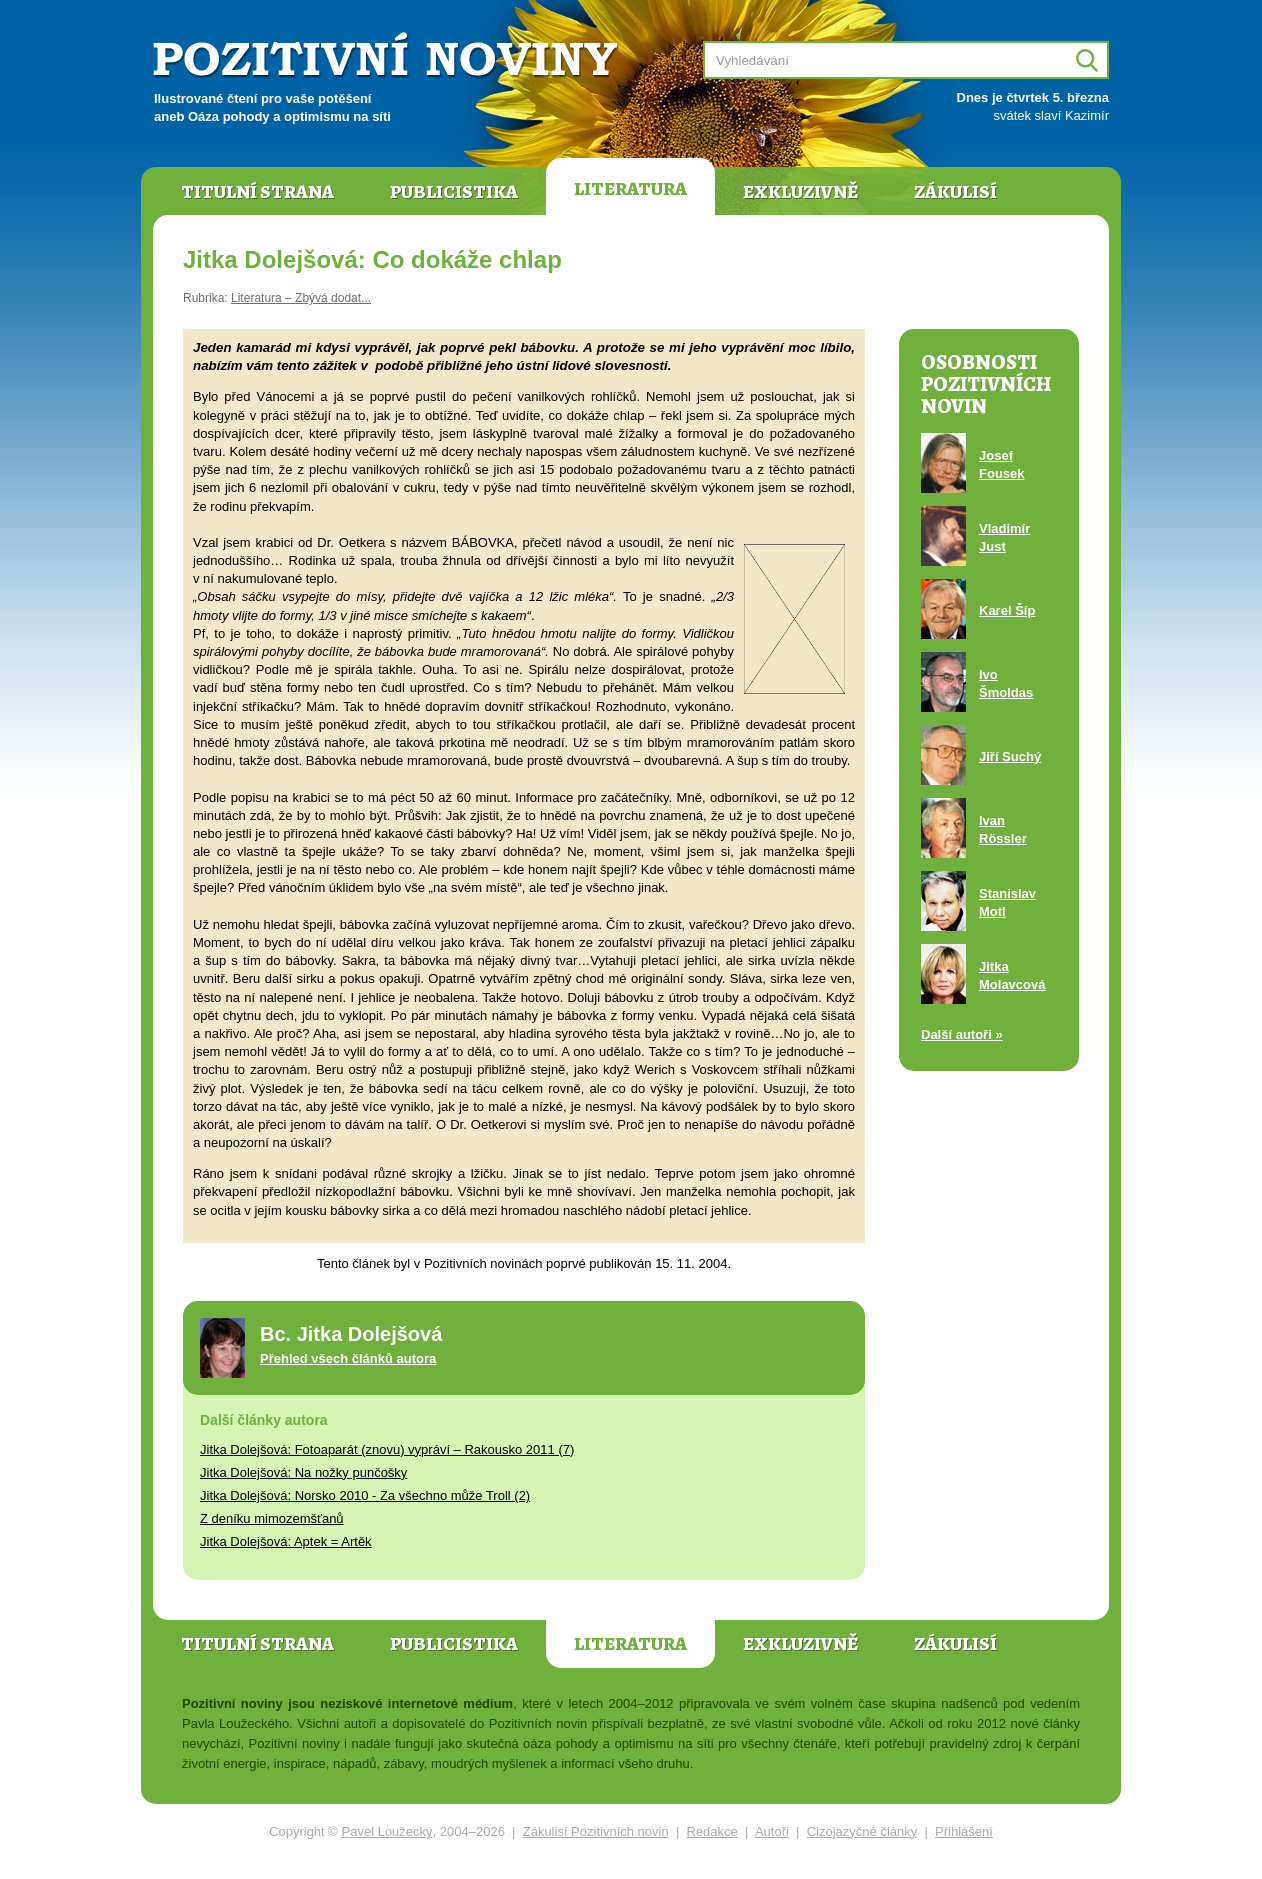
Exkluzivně (800, 192)
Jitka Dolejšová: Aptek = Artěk (286, 1541)
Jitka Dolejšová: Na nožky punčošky (303, 1472)
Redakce (712, 1831)
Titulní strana (257, 192)
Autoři (772, 1831)
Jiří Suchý (1010, 756)
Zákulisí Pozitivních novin (596, 1831)
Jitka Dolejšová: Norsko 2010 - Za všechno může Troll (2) (365, 1495)
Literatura (630, 189)
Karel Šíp (1007, 610)
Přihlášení (964, 1831)
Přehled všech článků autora (348, 1358)
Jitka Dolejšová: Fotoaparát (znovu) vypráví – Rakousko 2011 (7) (387, 1449)
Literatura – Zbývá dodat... (301, 298)
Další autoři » (962, 1034)
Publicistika (454, 192)
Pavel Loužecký (387, 1831)
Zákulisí (955, 192)
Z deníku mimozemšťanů (272, 1518)
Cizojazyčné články (862, 1831)
